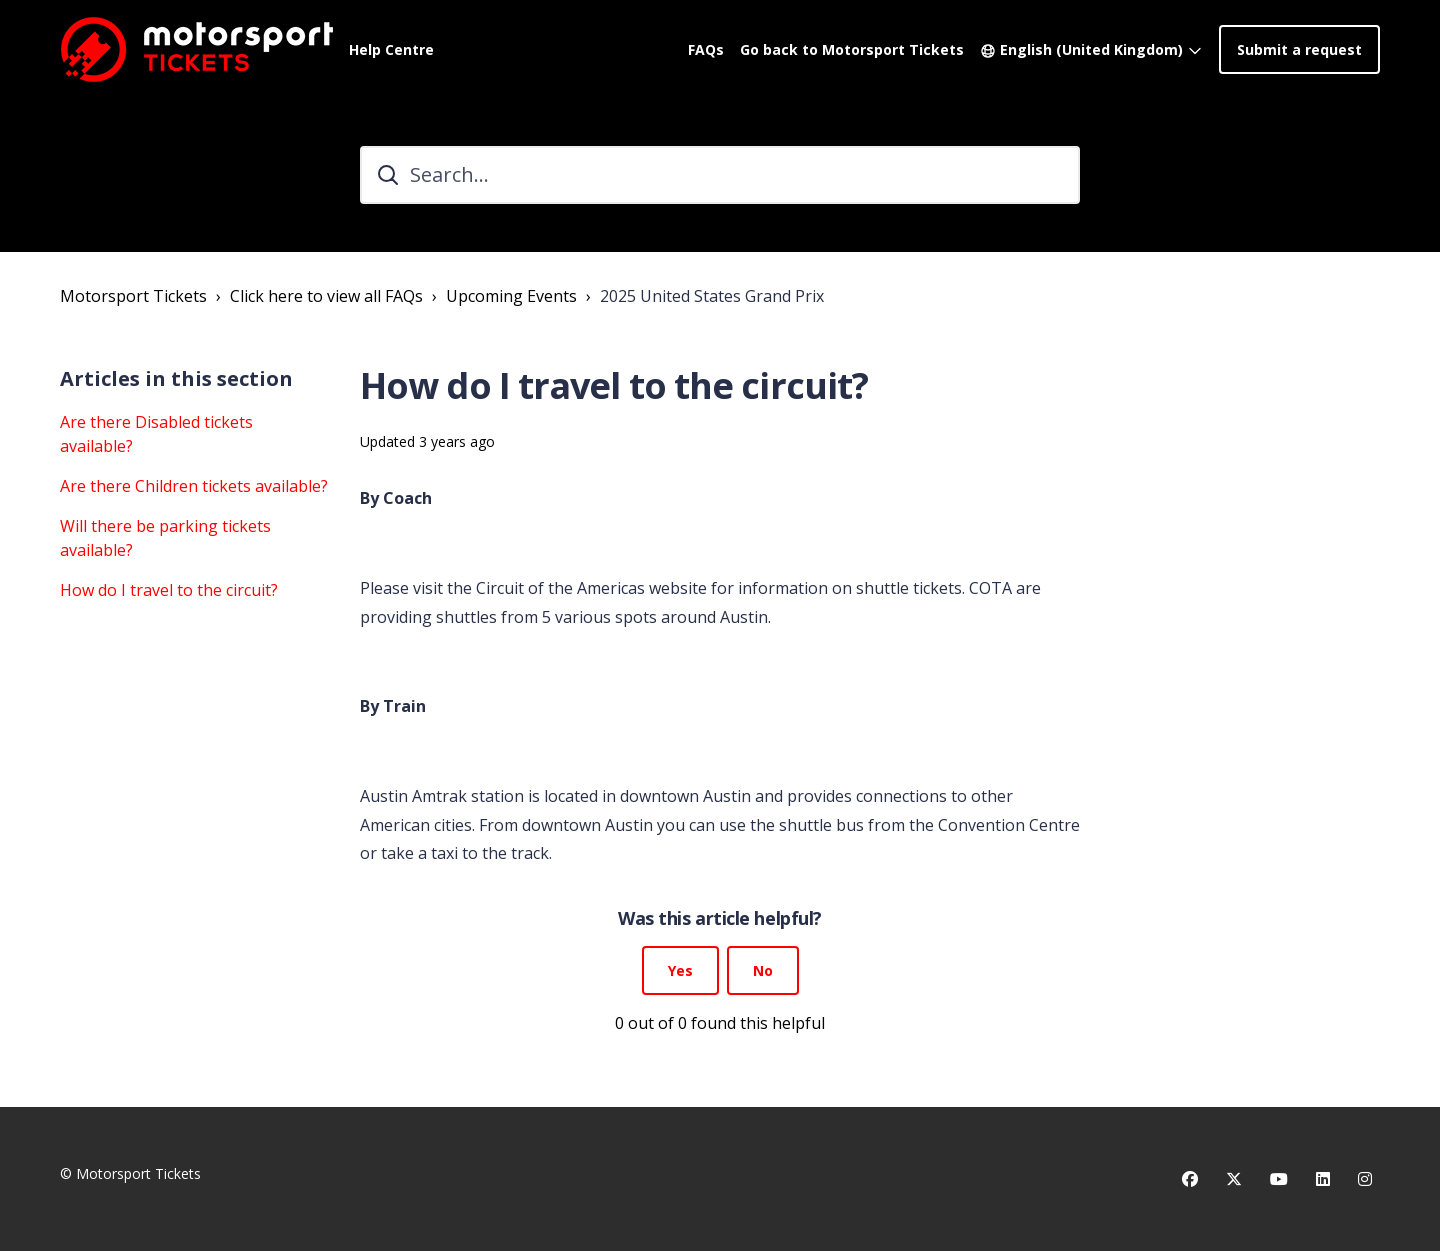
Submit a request (1299, 49)
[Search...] (720, 175)
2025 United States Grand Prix (712, 296)
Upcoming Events (511, 296)
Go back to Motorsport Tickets (852, 49)
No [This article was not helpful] (763, 970)
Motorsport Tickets (133, 296)
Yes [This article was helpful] (680, 970)
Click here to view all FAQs (326, 296)
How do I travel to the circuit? (169, 590)
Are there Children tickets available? (194, 486)
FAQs (706, 49)
